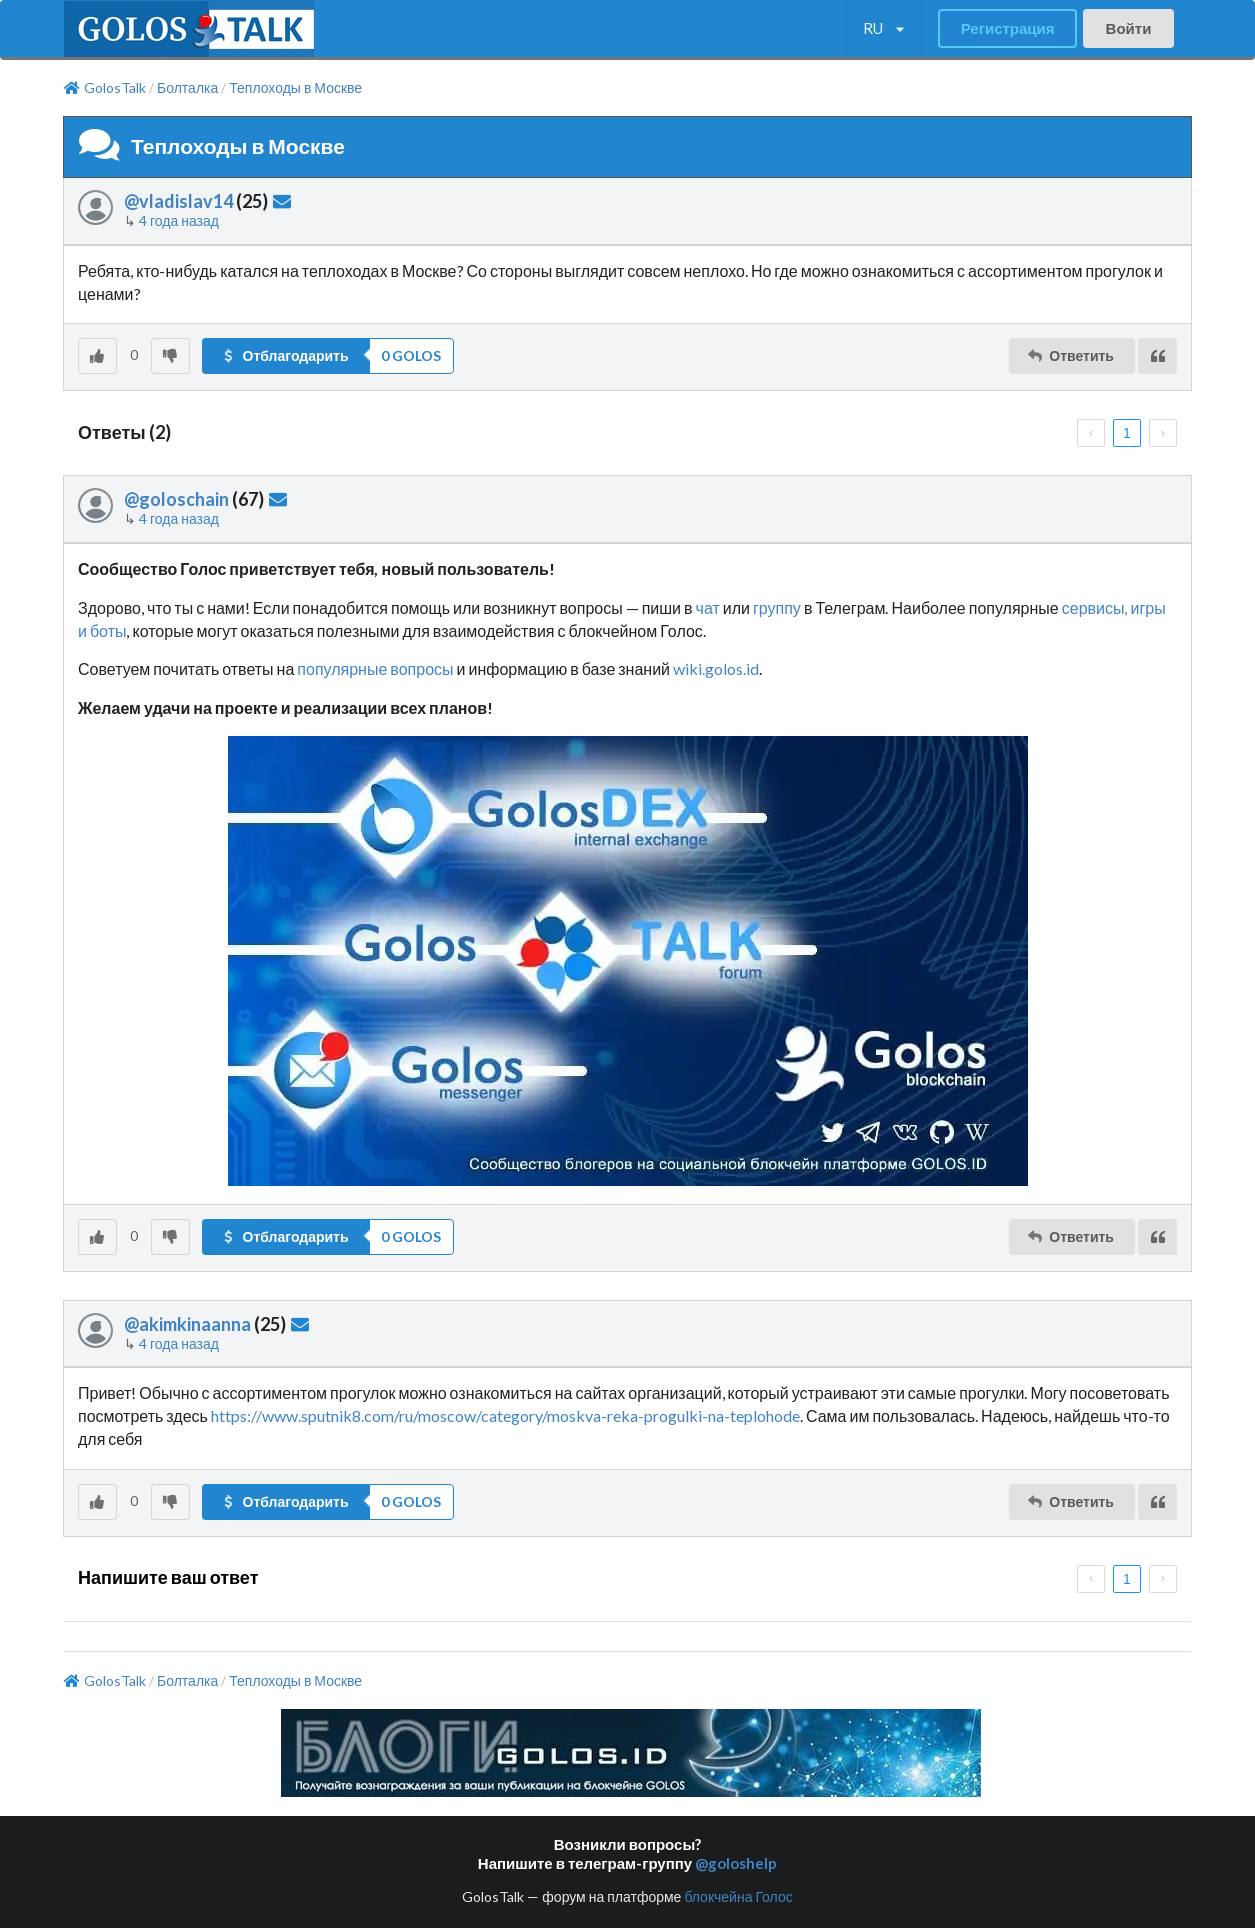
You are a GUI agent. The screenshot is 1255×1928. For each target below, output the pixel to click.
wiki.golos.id (716, 668)
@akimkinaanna (187, 1324)
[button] (328, 356)
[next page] (1163, 433)
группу (777, 607)
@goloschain (176, 499)
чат (708, 607)
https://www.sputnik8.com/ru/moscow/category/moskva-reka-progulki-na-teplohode (505, 1415)
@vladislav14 (178, 201)
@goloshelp (736, 1863)
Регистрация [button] (1008, 28)
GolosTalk (105, 88)
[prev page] (1091, 433)
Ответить (1070, 355)
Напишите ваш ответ (168, 1577)
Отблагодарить (284, 355)
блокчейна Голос (738, 1896)
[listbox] (883, 29)
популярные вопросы (375, 668)
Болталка (187, 88)
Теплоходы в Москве (295, 88)
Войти (1129, 28)
